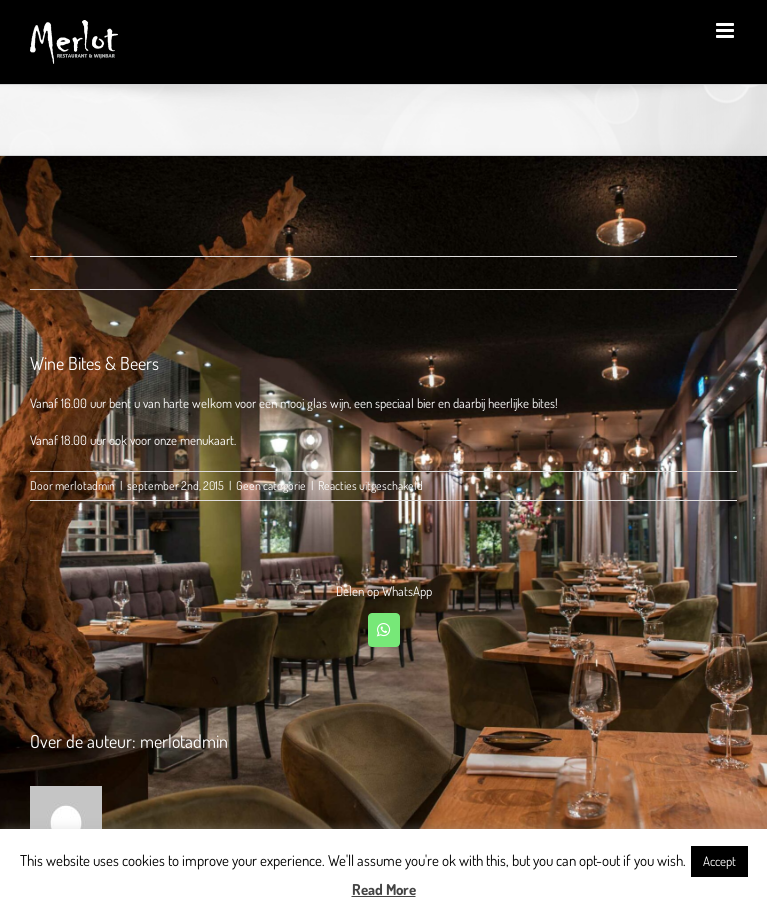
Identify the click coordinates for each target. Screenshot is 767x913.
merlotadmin (85, 485)
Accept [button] (719, 861)
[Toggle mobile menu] (726, 30)
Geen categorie (271, 485)
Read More (384, 889)
